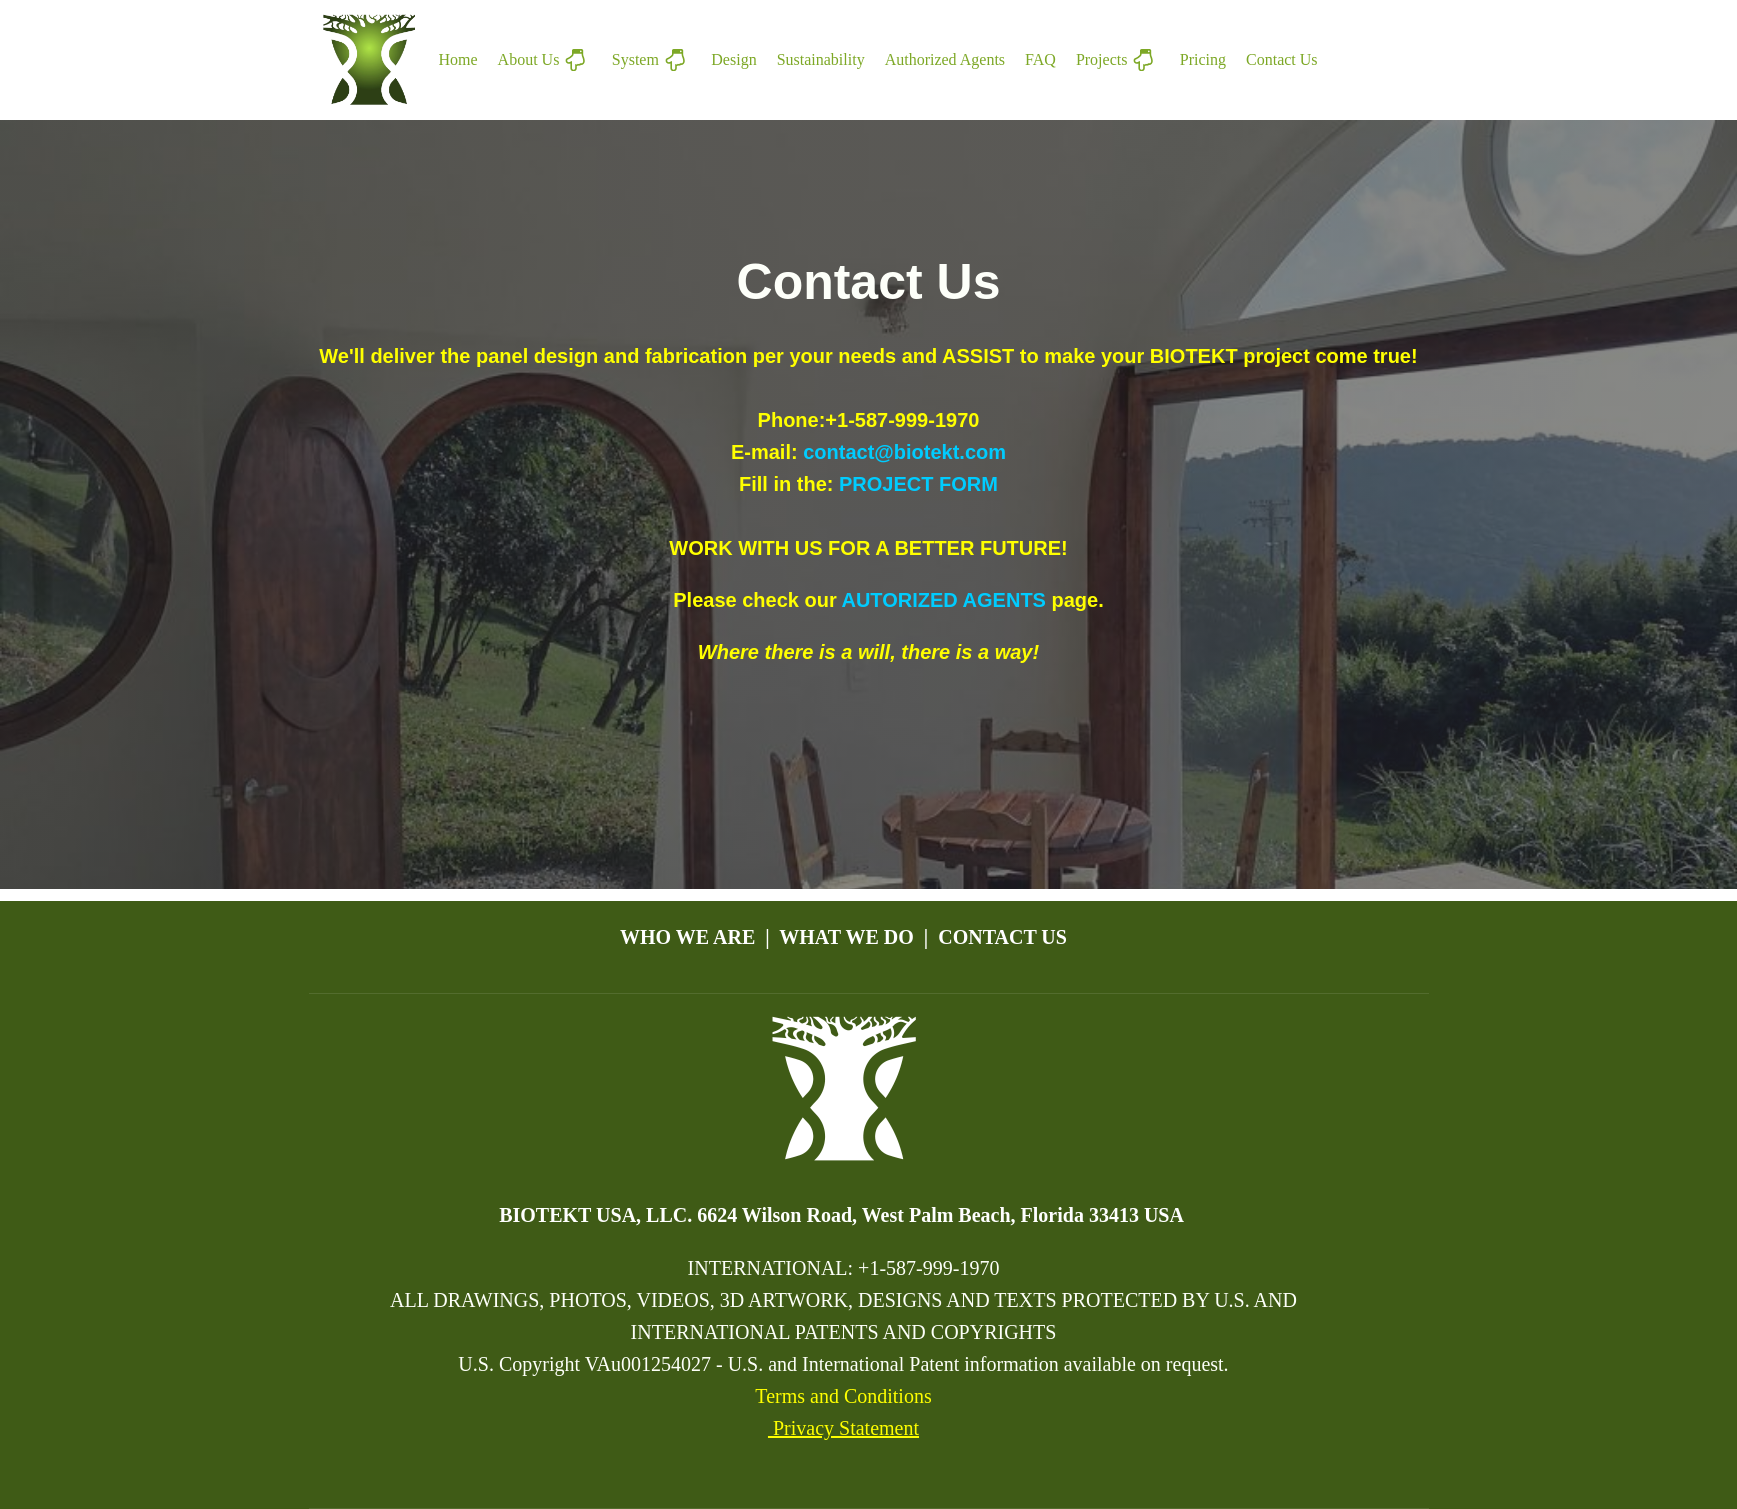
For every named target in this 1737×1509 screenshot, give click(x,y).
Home (458, 59)
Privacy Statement (843, 1428)
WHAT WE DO (846, 937)
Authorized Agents (945, 59)
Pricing (1203, 59)
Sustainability (821, 59)
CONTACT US (1002, 937)
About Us (545, 60)
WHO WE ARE (687, 937)
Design (733, 59)
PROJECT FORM (918, 484)
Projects (1118, 60)
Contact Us (1282, 59)
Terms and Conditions (843, 1396)
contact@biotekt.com (904, 452)
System (652, 60)
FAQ (1040, 59)
